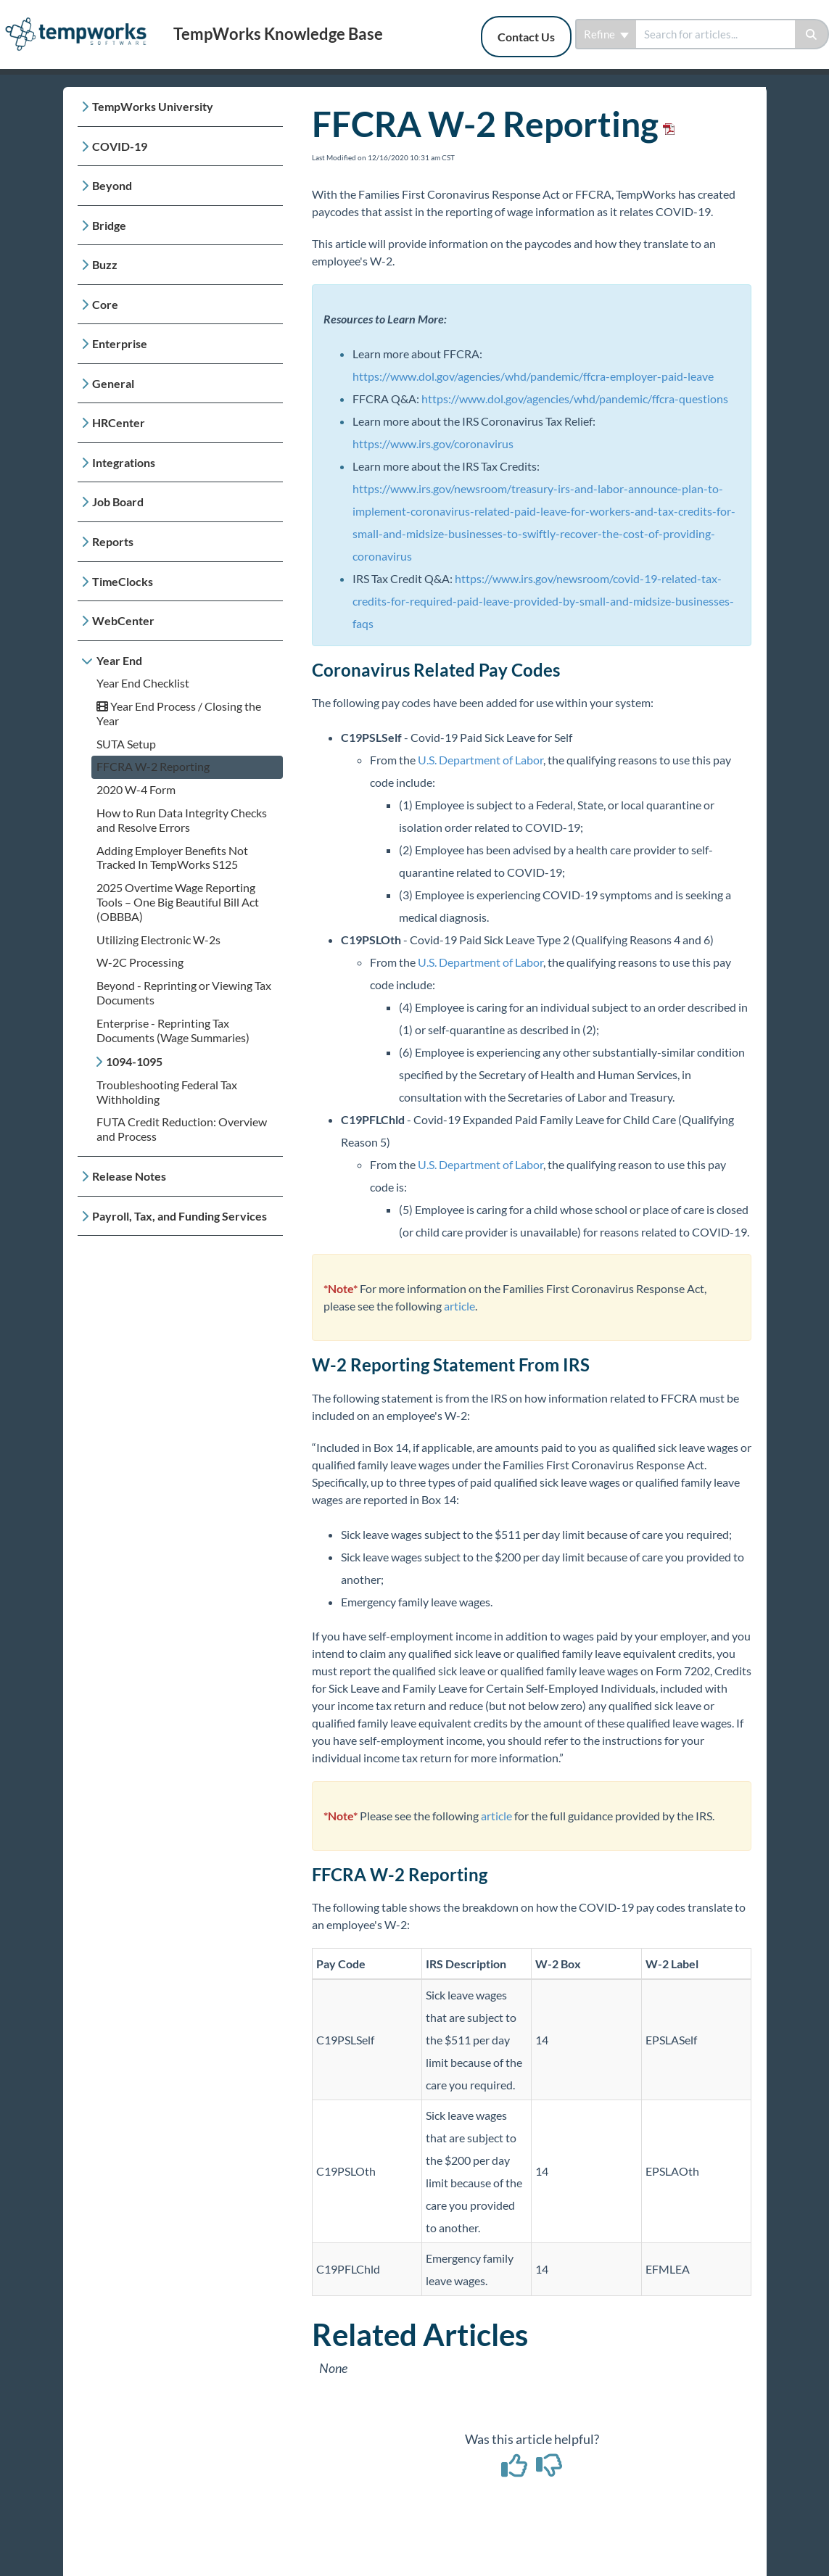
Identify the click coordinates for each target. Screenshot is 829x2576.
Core (105, 304)
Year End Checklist (142, 683)
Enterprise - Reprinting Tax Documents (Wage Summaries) (172, 1030)
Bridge (109, 225)
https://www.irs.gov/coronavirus (433, 443)
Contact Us (526, 37)
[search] (715, 34)
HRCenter (118, 422)
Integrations (123, 462)
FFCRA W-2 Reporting (153, 766)
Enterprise (119, 343)
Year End (119, 660)
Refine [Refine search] (606, 34)
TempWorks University (152, 106)
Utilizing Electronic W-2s (158, 939)
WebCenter (123, 620)
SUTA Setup (126, 744)
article (459, 1306)
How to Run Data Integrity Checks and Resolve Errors (181, 820)
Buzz (104, 264)
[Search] (812, 34)
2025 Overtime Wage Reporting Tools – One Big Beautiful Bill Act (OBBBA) (177, 901)
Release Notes (129, 1176)
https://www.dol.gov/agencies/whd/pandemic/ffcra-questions (574, 398)
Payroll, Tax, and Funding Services (179, 1216)
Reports (112, 541)
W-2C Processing (139, 962)
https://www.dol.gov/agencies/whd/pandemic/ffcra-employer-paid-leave (533, 376)
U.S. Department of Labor (480, 760)
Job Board (118, 501)
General (113, 383)
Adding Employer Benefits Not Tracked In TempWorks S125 (172, 857)
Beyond (112, 185)
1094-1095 (134, 1061)
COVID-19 (119, 146)
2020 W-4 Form (136, 789)
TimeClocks (122, 581)
